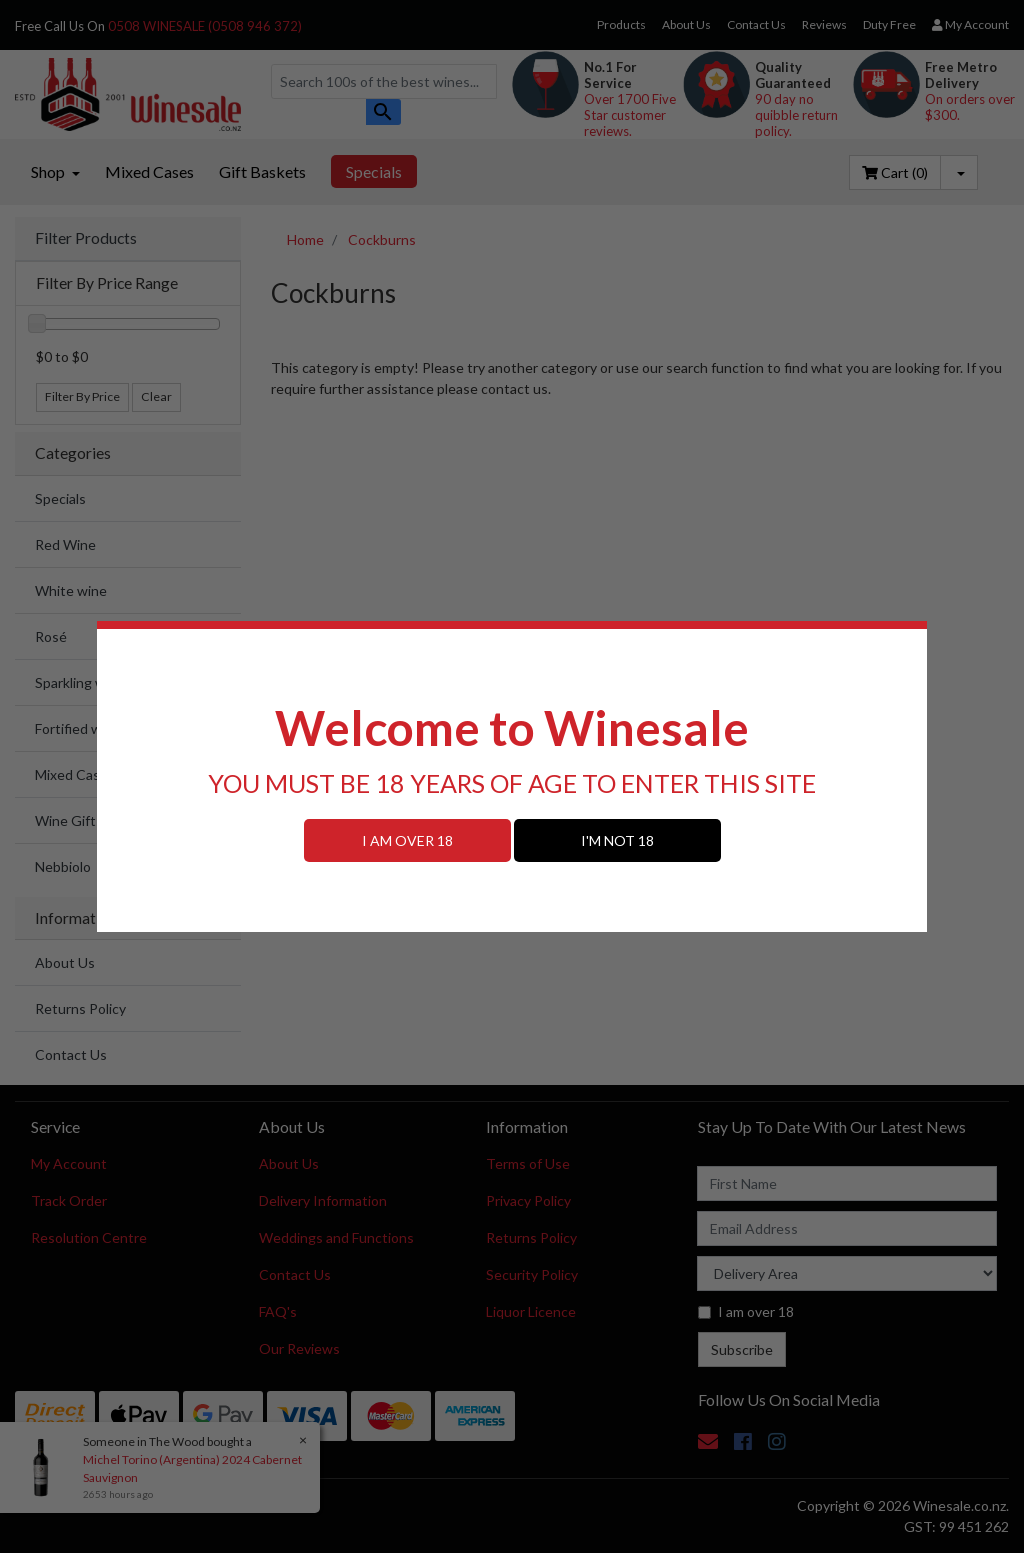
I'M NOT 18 (617, 840)
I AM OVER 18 (407, 840)
